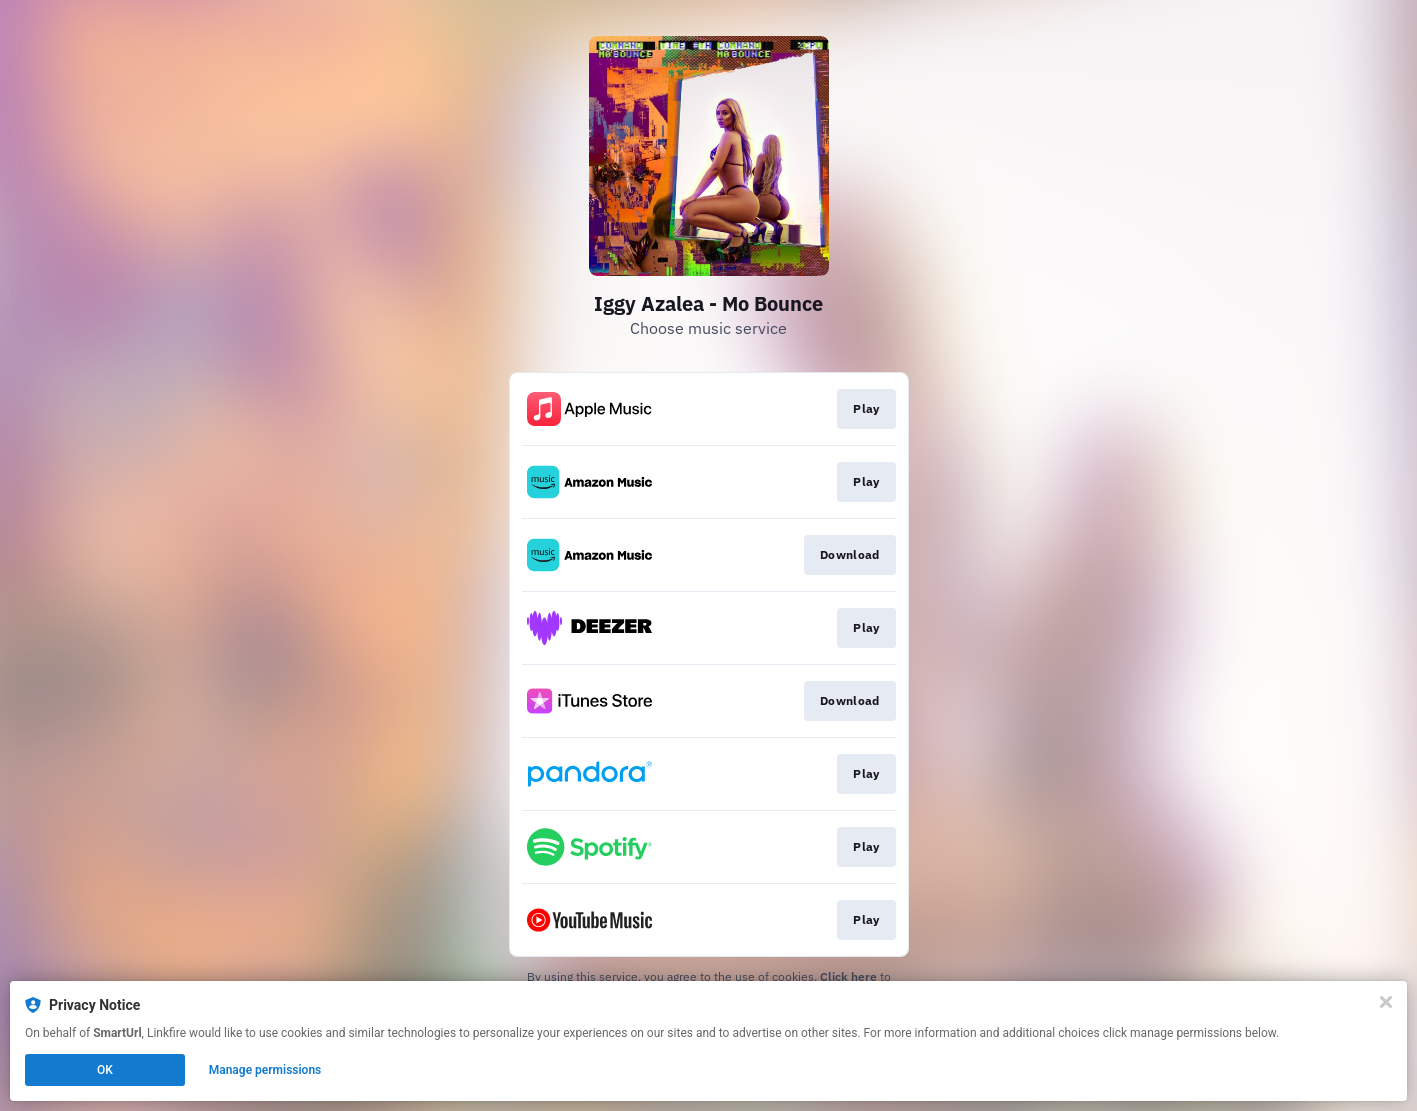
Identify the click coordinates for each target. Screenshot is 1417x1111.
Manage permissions (265, 1070)
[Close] (1386, 1002)
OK (105, 1070)
